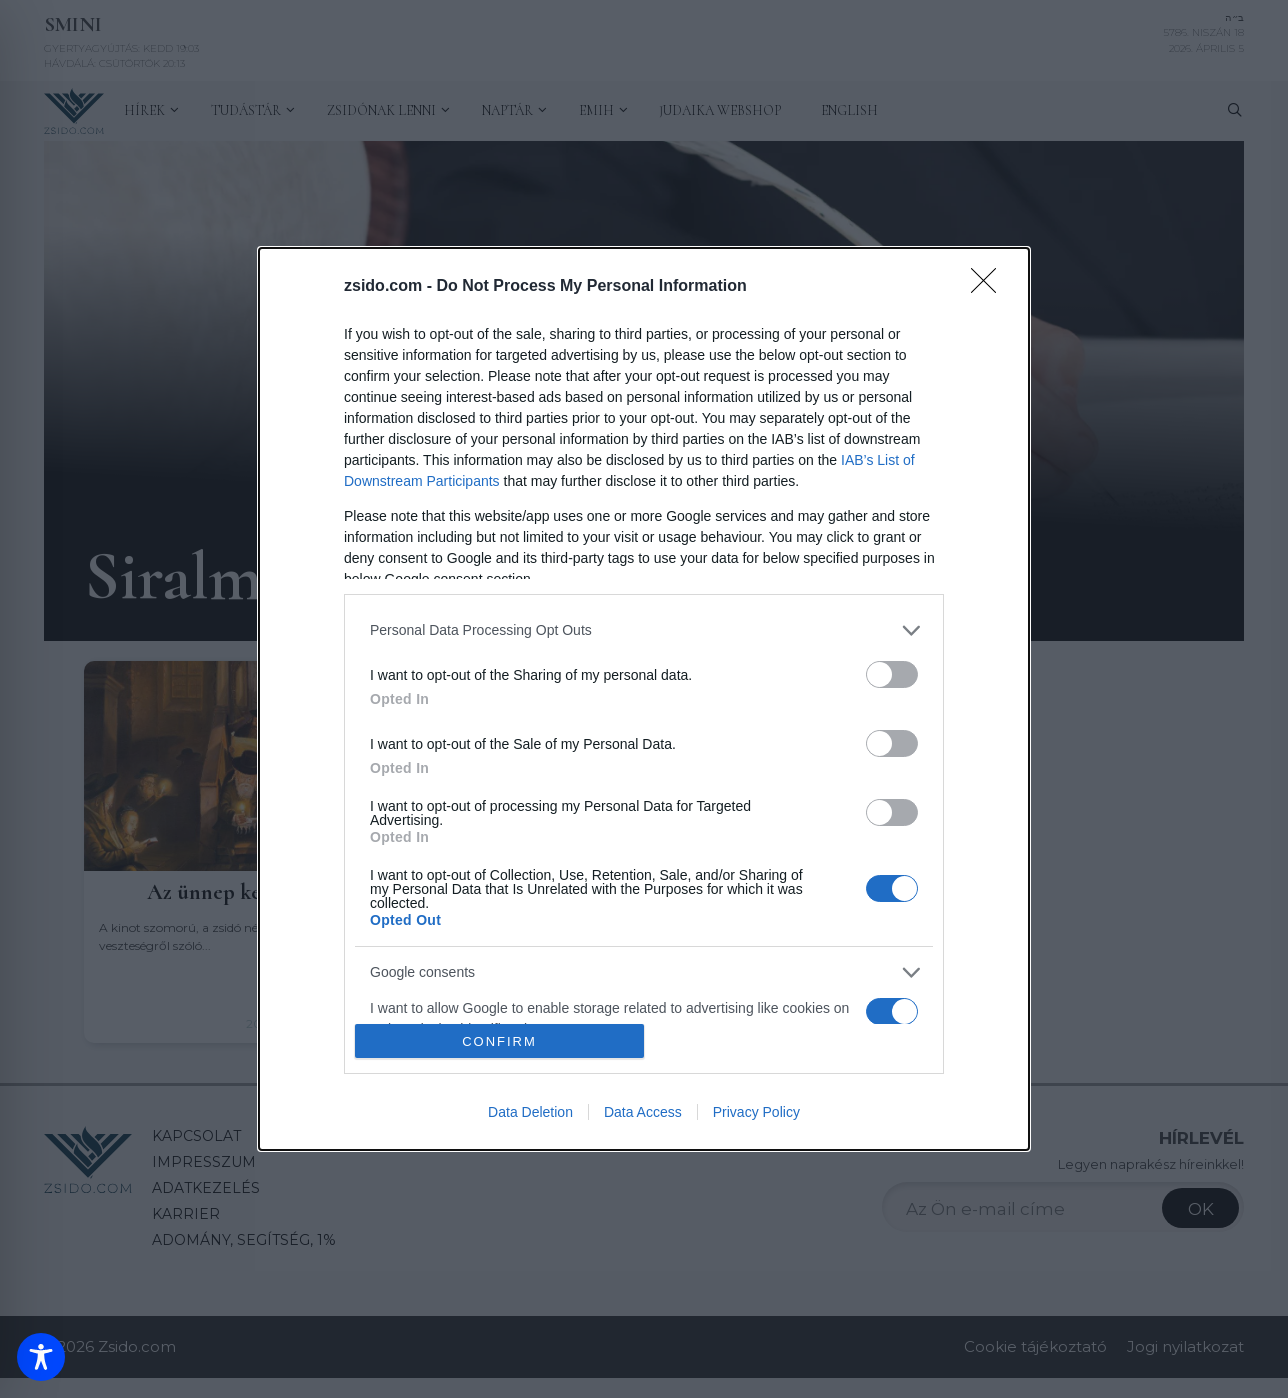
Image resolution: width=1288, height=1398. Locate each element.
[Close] (990, 287)
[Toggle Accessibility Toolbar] (41, 1357)
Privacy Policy (756, 1112)
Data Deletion (530, 1112)
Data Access (643, 1112)
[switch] (892, 674)
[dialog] (644, 699)
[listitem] (644, 630)
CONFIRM (499, 1041)
